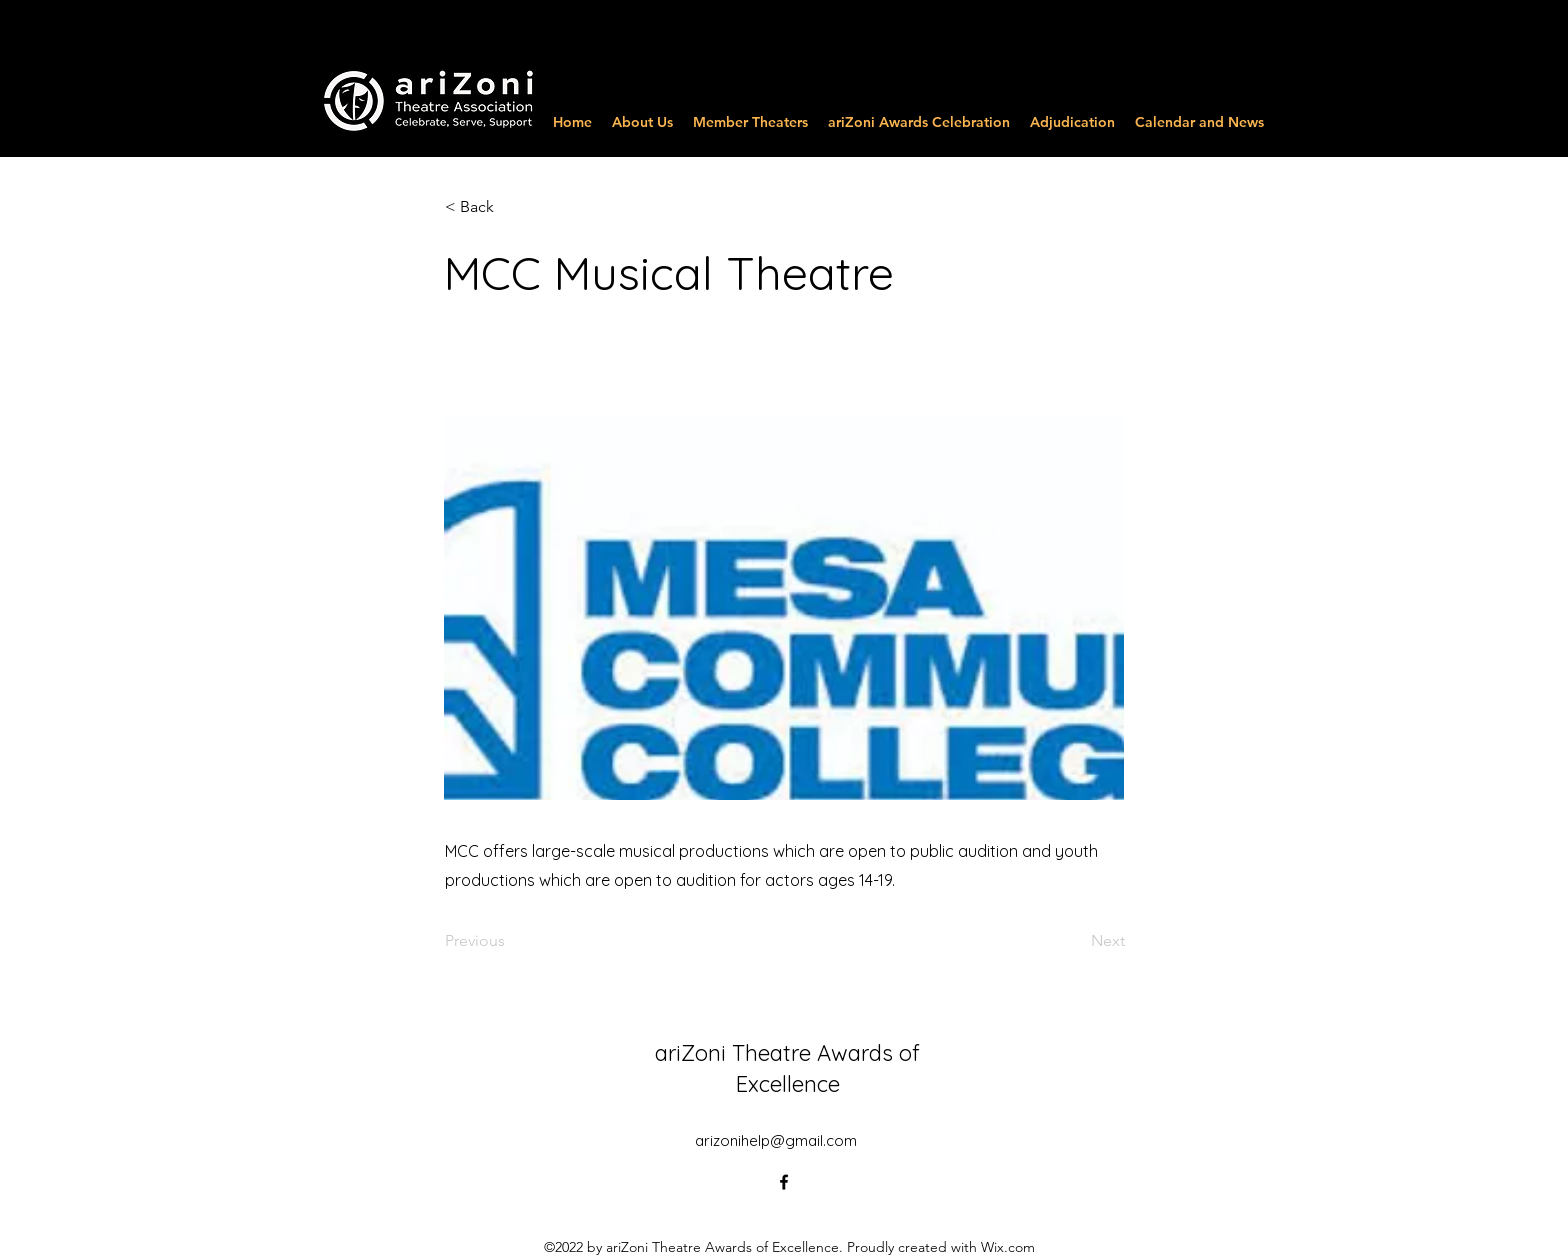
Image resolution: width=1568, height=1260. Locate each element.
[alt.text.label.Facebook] (784, 1182)
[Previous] (511, 941)
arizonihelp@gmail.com (776, 1140)
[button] (511, 207)
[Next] (1075, 941)
